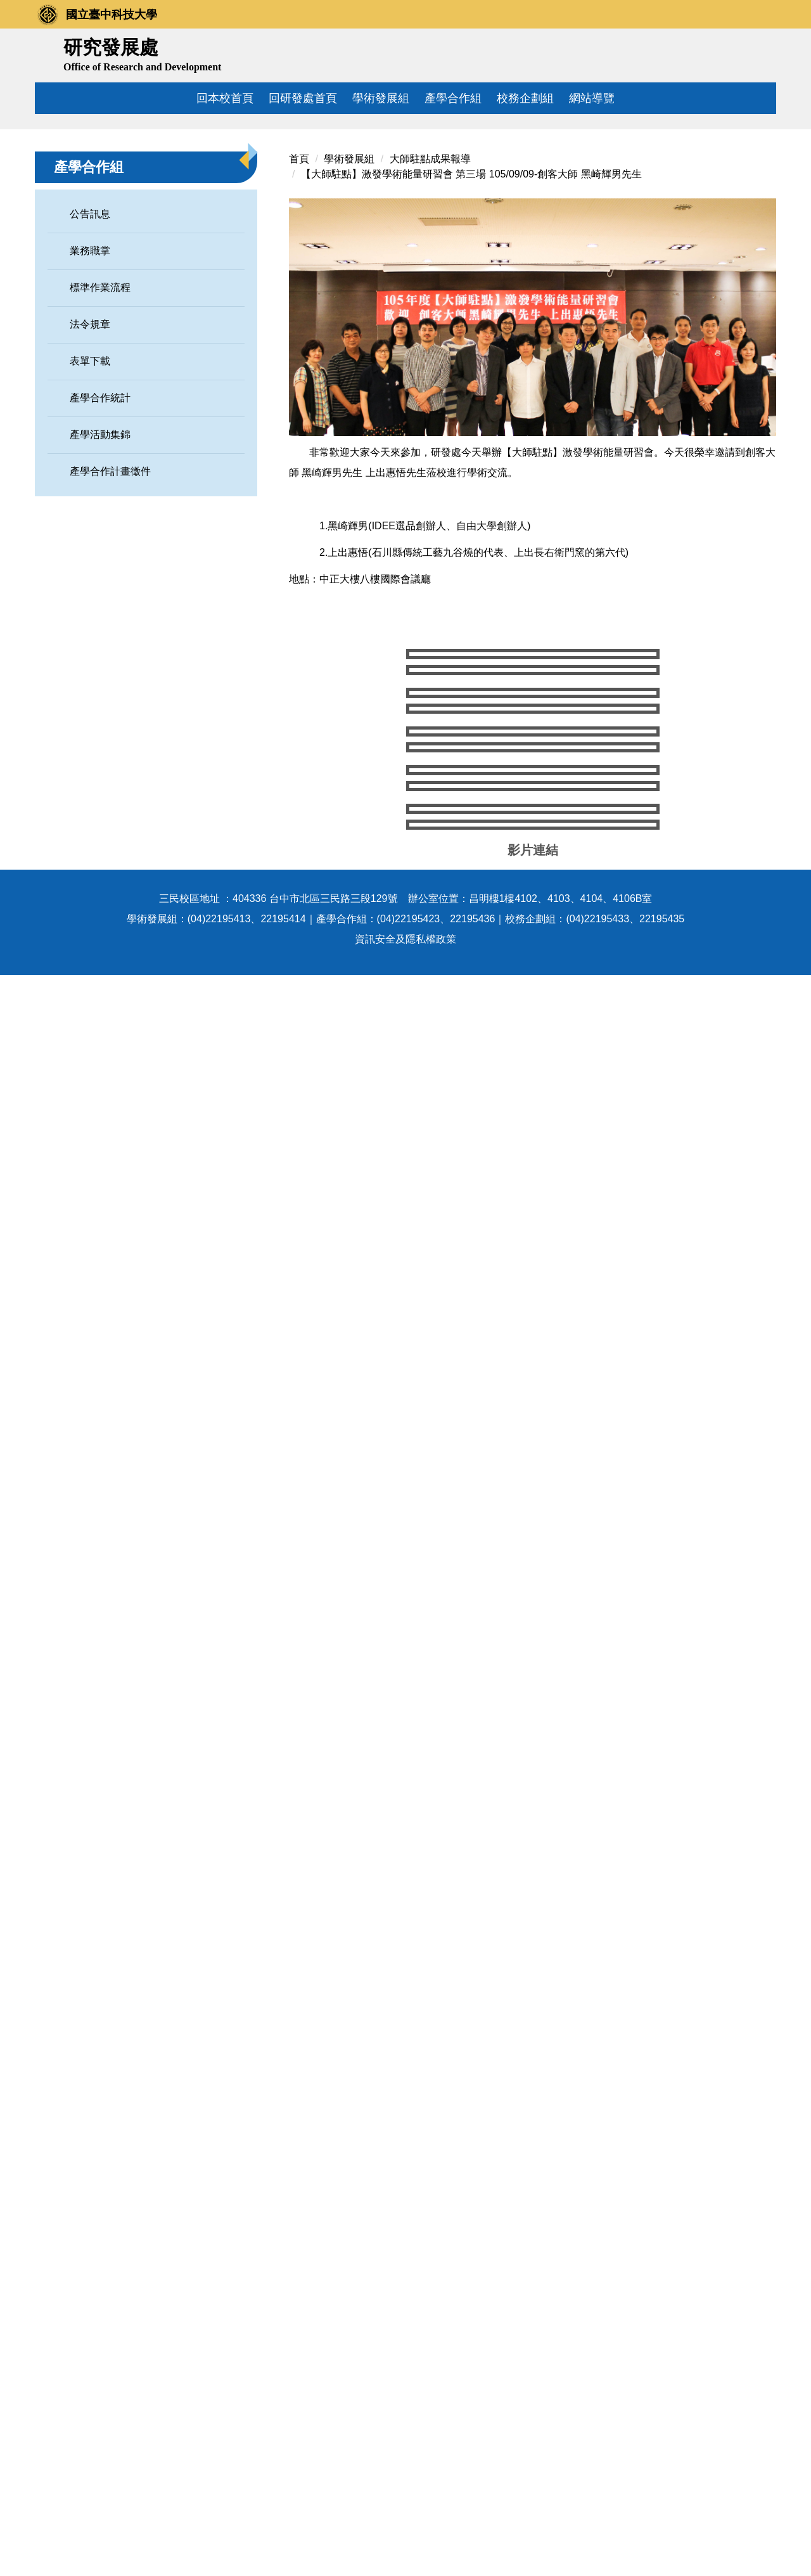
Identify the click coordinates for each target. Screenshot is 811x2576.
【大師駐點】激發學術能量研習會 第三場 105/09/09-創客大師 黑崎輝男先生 (471, 304)
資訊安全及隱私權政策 (405, 2540)
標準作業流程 (100, 417)
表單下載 (90, 491)
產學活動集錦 (100, 564)
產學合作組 (453, 98)
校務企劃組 (525, 98)
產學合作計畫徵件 (110, 601)
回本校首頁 (224, 98)
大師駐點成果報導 (435, 288)
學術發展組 (380, 98)
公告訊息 (90, 343)
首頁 (299, 288)
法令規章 (90, 454)
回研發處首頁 (303, 98)
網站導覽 (592, 98)
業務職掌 (90, 380)
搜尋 (762, 53)
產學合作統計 (100, 527)
